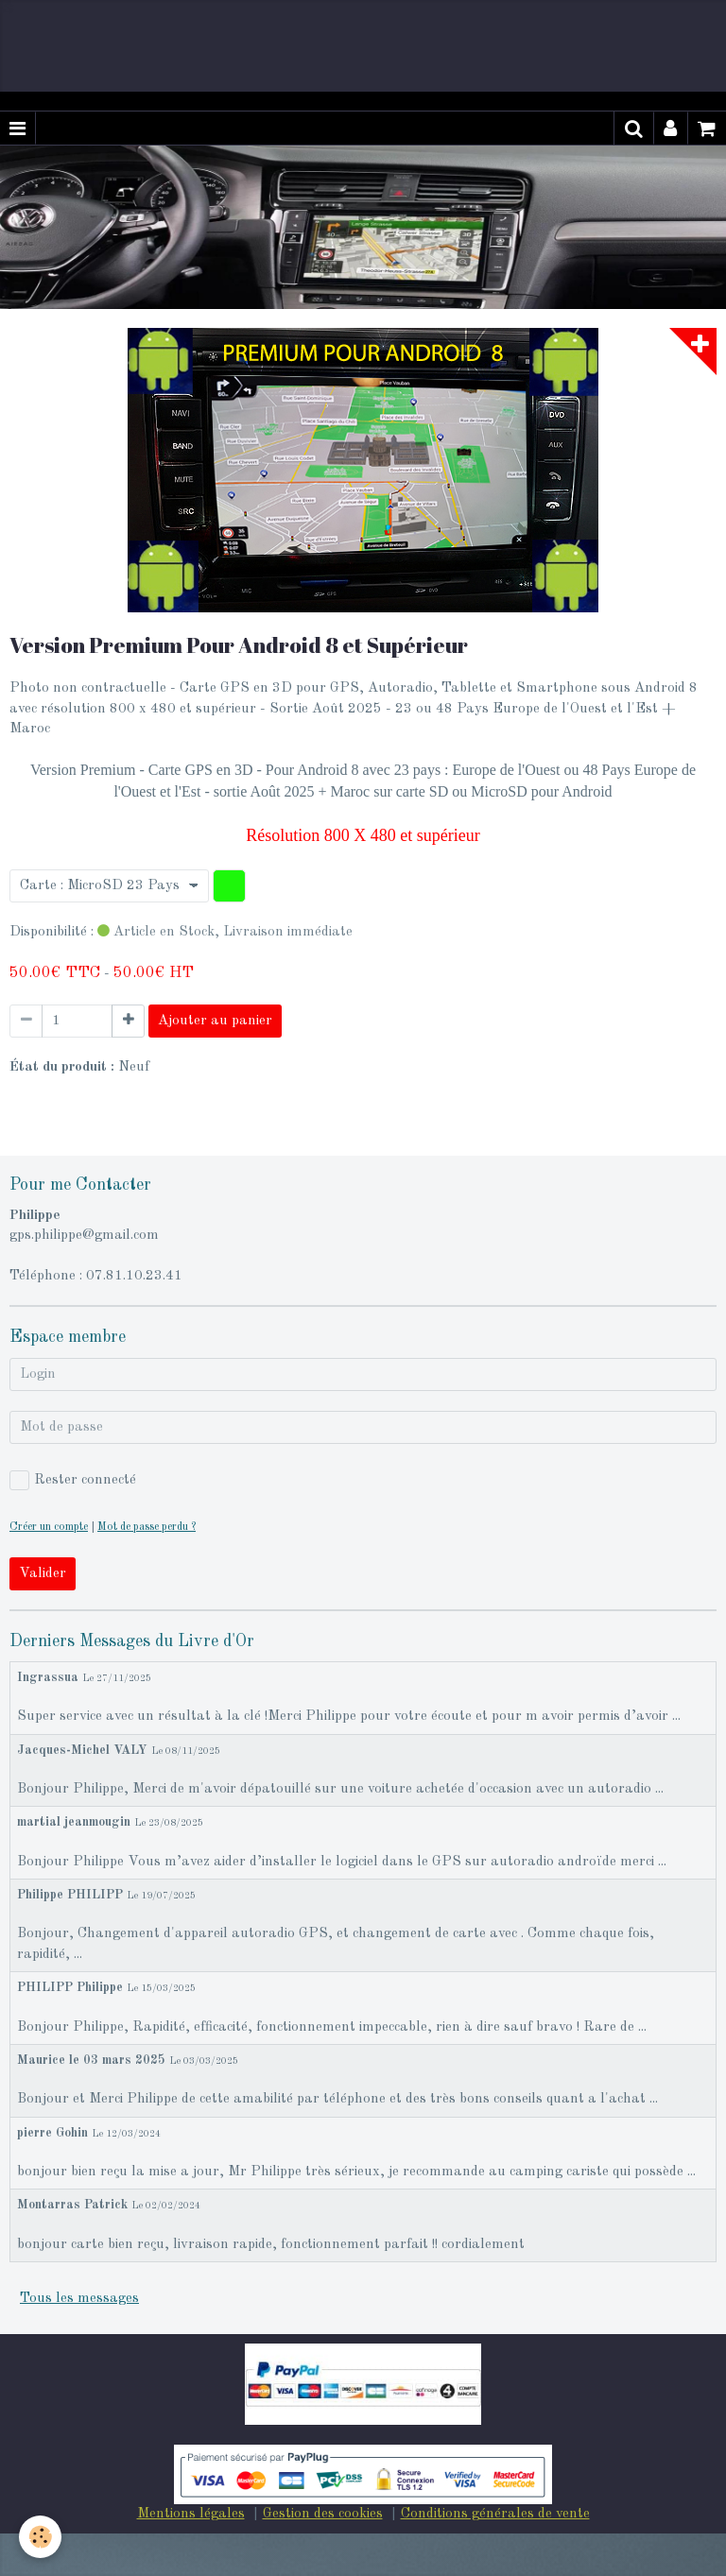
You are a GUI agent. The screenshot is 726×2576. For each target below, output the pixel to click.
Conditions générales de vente (495, 2514)
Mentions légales (191, 2514)
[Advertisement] (344, 42)
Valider (42, 1574)
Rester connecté (72, 1480)
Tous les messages (79, 2299)
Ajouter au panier (215, 1021)
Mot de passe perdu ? (146, 1527)
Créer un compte (48, 1527)
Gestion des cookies (323, 2514)
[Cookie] (40, 2537)
